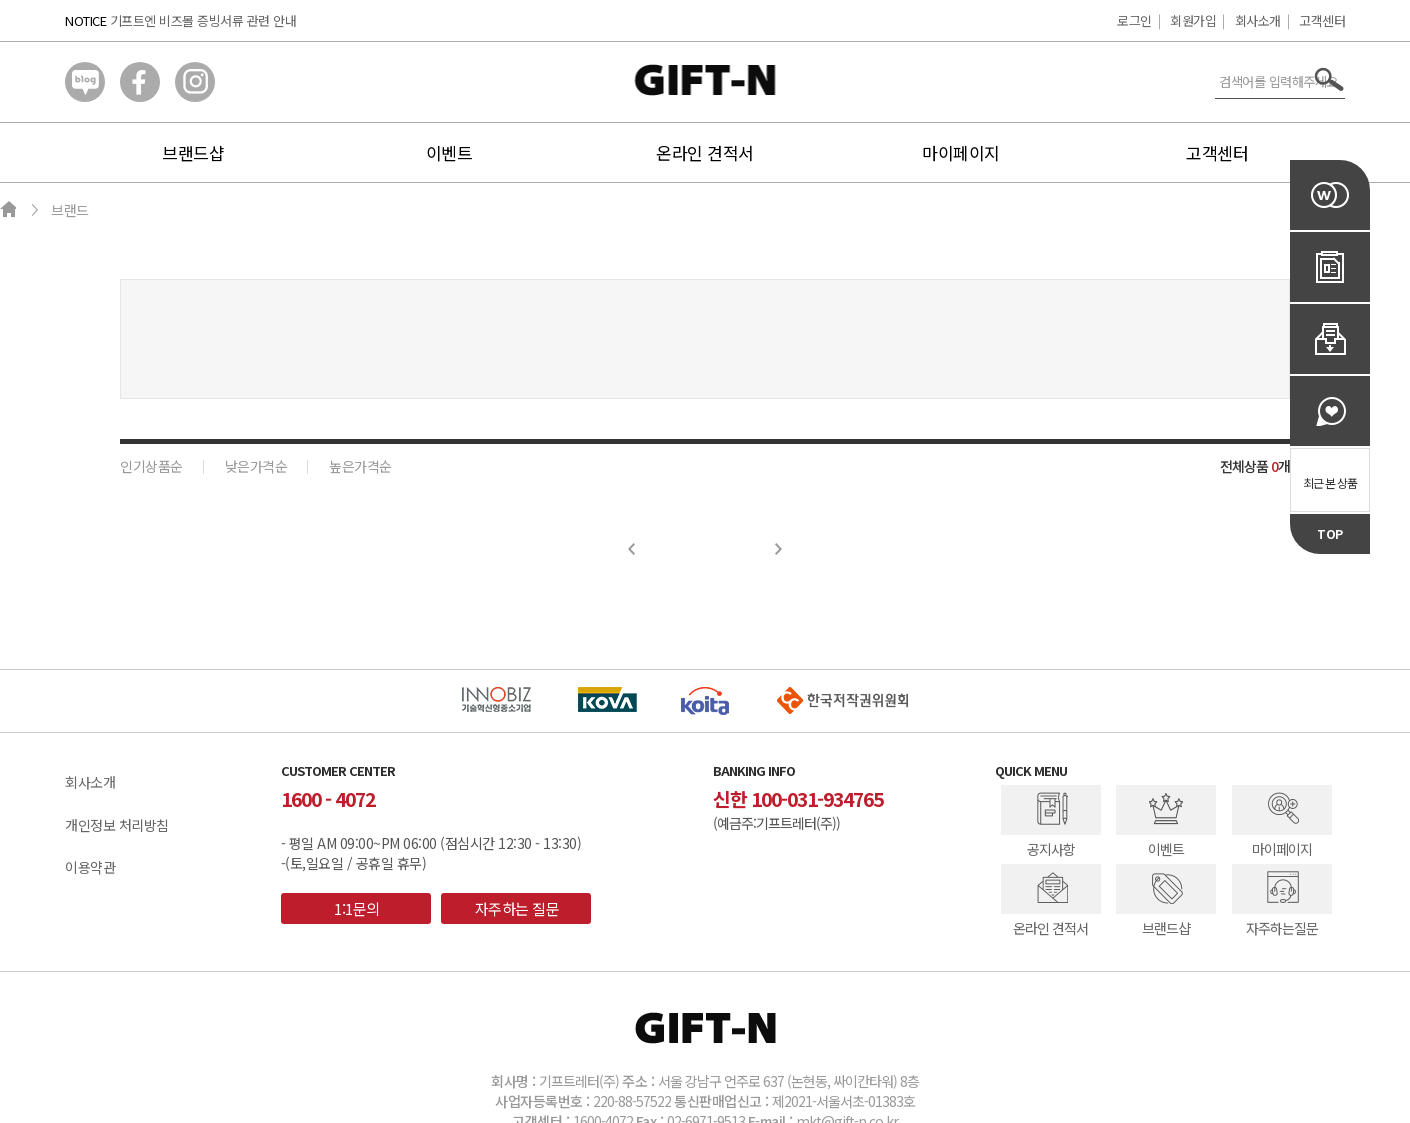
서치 (1329, 79)
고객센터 (1322, 20)
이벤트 (449, 152)
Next (779, 549)
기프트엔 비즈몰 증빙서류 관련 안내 (203, 20)
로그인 (1134, 20)
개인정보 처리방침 (117, 825)
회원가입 (1193, 20)
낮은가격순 (256, 466)
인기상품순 (151, 466)
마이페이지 (961, 152)
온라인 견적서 (705, 152)
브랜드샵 (193, 152)
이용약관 (90, 867)
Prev (632, 549)
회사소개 (1258, 20)
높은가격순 (360, 466)
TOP (1330, 533)
